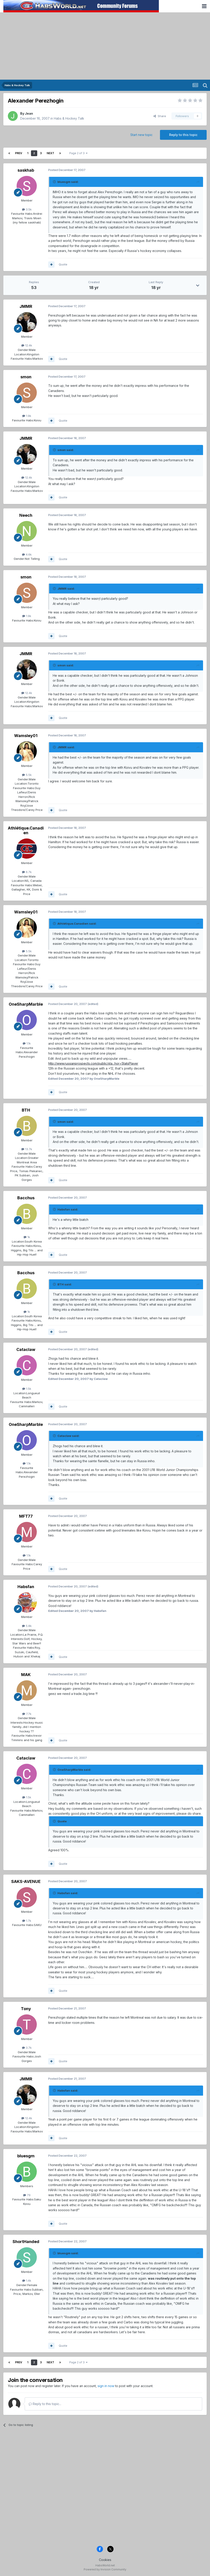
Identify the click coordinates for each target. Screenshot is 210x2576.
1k (27, 1237)
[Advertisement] (105, 46)
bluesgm (26, 2156)
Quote (63, 264)
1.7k (26, 1920)
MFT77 (26, 1516)
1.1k (27, 1043)
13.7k (26, 1149)
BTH (26, 1110)
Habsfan (26, 1586)
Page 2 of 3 (78, 153)
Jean (29, 113)
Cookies (105, 2560)
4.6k (27, 554)
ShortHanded (26, 2241)
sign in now (106, 2386)
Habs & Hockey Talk (69, 118)
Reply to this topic (183, 135)
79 (27, 2195)
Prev (18, 153)
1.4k (26, 2280)
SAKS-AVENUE (26, 1881)
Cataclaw (25, 1349)
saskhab (26, 170)
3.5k (27, 209)
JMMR (26, 306)
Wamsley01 (25, 735)
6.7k (27, 872)
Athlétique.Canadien (26, 830)
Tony (26, 2008)
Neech (25, 515)
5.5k (27, 775)
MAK (26, 1674)
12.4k (26, 345)
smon (25, 376)
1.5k (26, 1388)
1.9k (26, 416)
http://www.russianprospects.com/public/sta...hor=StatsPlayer (93, 1063)
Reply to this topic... (45, 2404)
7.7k (26, 1714)
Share (159, 116)
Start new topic (141, 135)
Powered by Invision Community (105, 2569)
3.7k (27, 2047)
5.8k (27, 1626)
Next (50, 153)
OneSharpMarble (26, 1004)
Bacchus (26, 1197)
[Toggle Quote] (55, 182)
